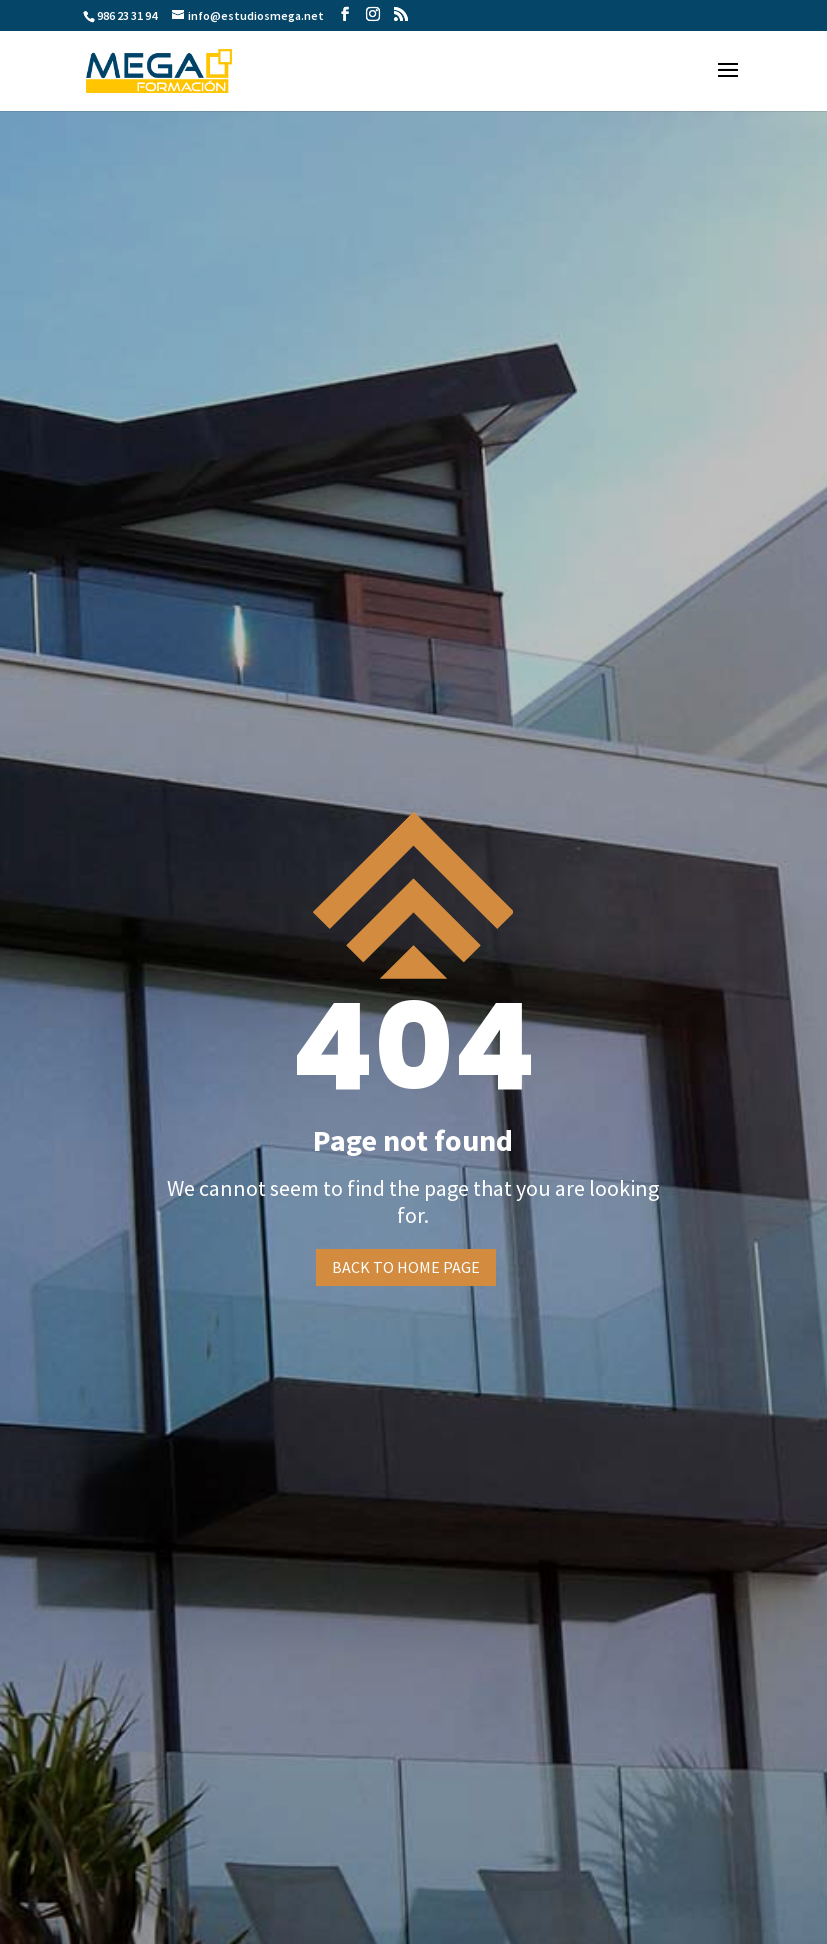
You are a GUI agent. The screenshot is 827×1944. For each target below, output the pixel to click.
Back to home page (406, 1267)
